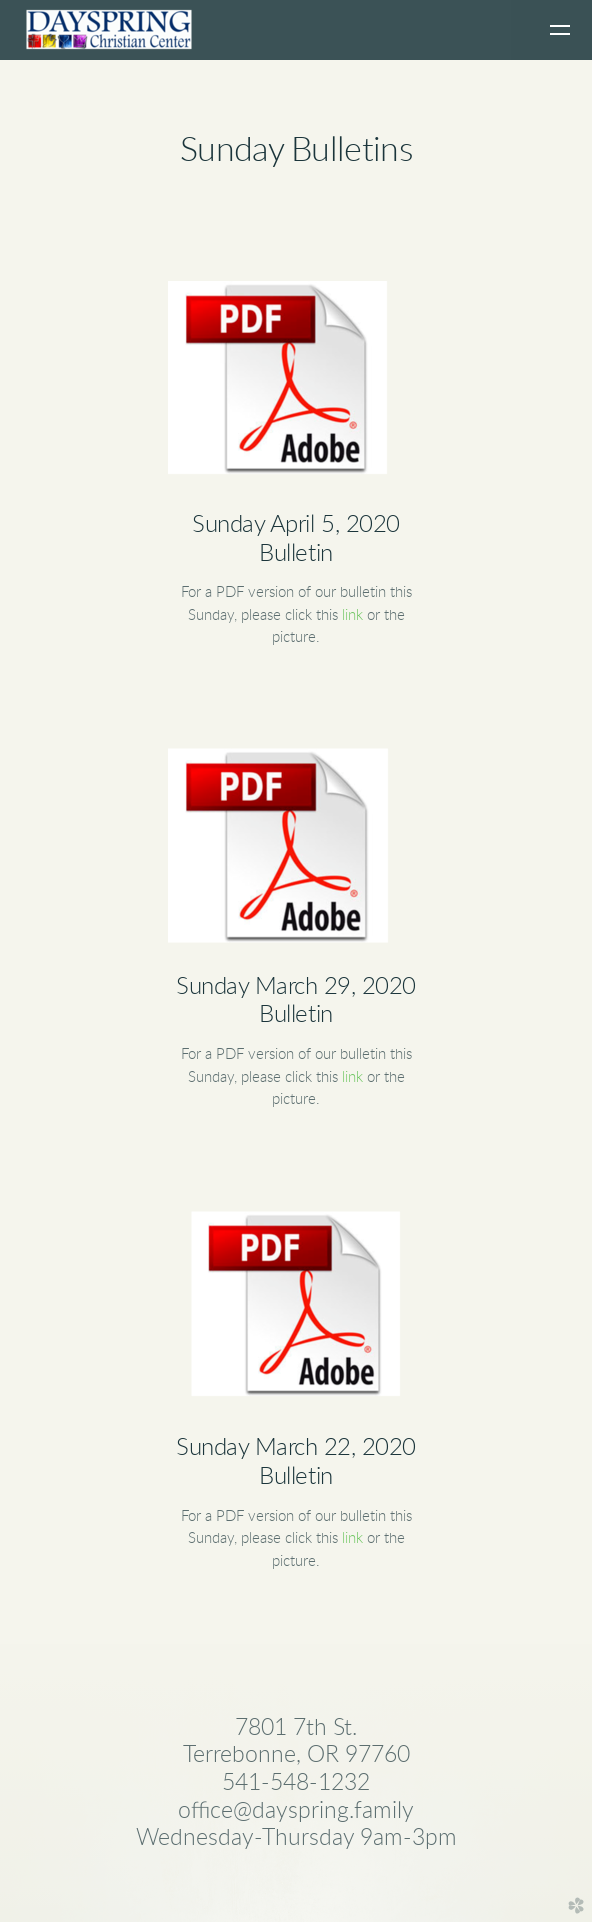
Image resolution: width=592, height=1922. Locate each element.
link (352, 615)
